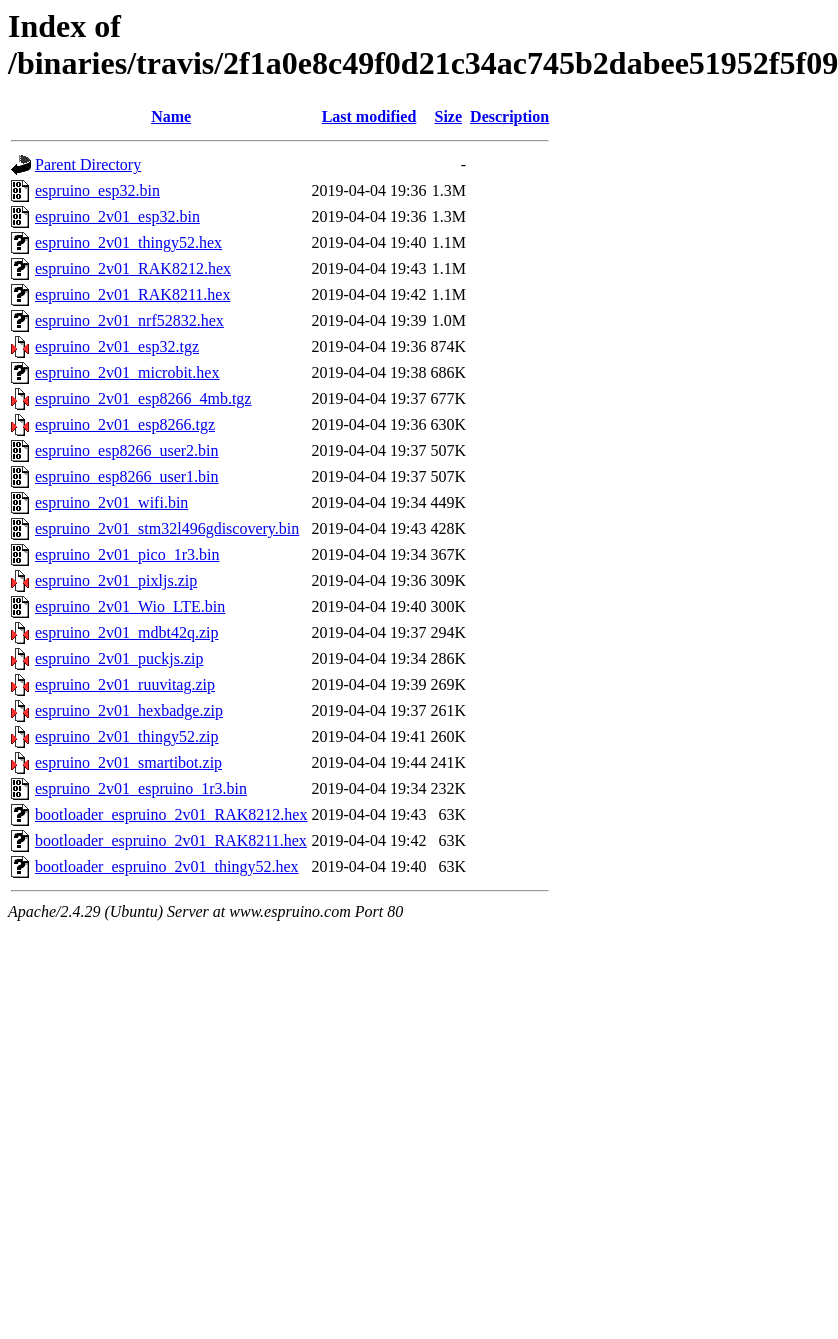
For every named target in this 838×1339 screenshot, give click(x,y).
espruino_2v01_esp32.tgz (117, 346)
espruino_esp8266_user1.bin (127, 476)
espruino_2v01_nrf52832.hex (129, 320)
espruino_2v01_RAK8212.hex (133, 268)
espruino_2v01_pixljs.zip (116, 580)
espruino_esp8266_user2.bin (127, 450)
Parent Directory (88, 164)
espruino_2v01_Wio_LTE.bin (130, 606)
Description (509, 116)
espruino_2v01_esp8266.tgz (125, 424)
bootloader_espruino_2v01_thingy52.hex (167, 866)
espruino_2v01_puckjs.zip (119, 658)
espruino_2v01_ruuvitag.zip (125, 684)
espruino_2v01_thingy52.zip (127, 736)
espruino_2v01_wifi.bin (111, 502)
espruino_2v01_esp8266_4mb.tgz (143, 398)
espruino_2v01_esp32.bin (117, 216)
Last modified (369, 116)
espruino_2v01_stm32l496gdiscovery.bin (167, 528)
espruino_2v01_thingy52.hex (128, 242)
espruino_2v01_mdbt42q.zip (127, 632)
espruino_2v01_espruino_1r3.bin (141, 788)
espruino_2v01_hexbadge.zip (129, 710)
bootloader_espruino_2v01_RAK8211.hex (171, 840)
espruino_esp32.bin (97, 190)
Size (449, 116)
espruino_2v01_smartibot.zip (128, 762)
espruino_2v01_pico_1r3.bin (127, 554)
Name (171, 116)
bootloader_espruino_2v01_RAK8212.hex (171, 814)
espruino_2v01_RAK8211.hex (132, 294)
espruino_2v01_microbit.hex (127, 372)
